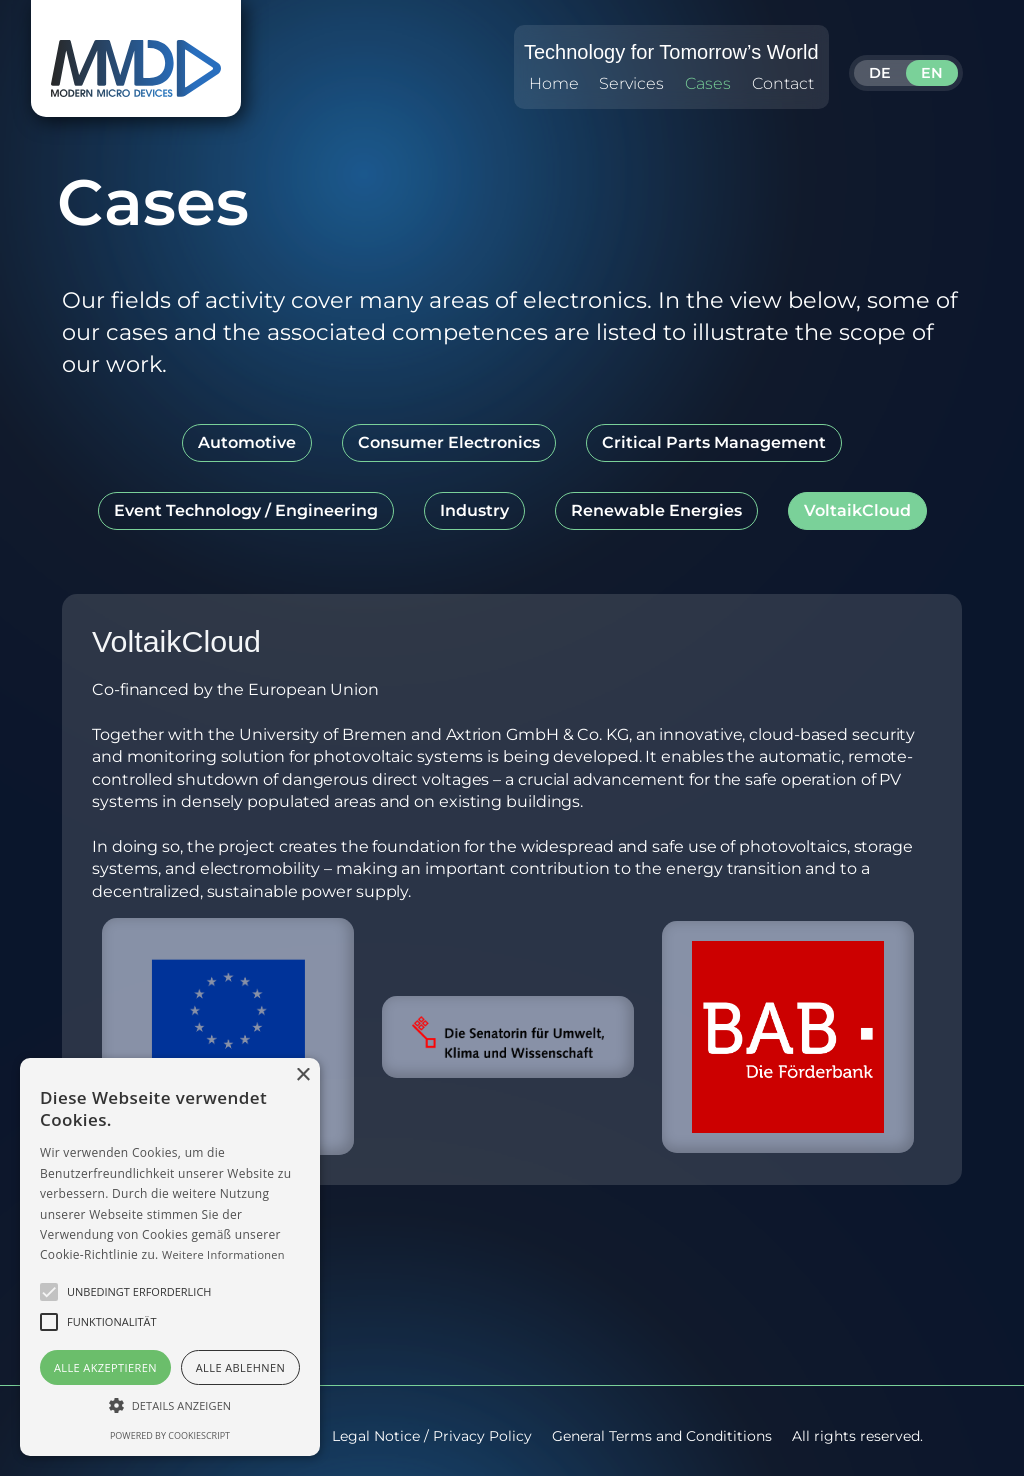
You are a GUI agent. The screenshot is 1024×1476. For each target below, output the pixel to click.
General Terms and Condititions (662, 1436)
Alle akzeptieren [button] (105, 1367)
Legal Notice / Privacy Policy (432, 1436)
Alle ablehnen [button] (240, 1367)
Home (554, 83)
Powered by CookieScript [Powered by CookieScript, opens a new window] (170, 1435)
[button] (49, 1292)
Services (631, 83)
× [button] (302, 1075)
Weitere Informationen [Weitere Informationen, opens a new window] (223, 1254)
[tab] (247, 443)
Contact (783, 83)
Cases (708, 83)
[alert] (170, 1257)
